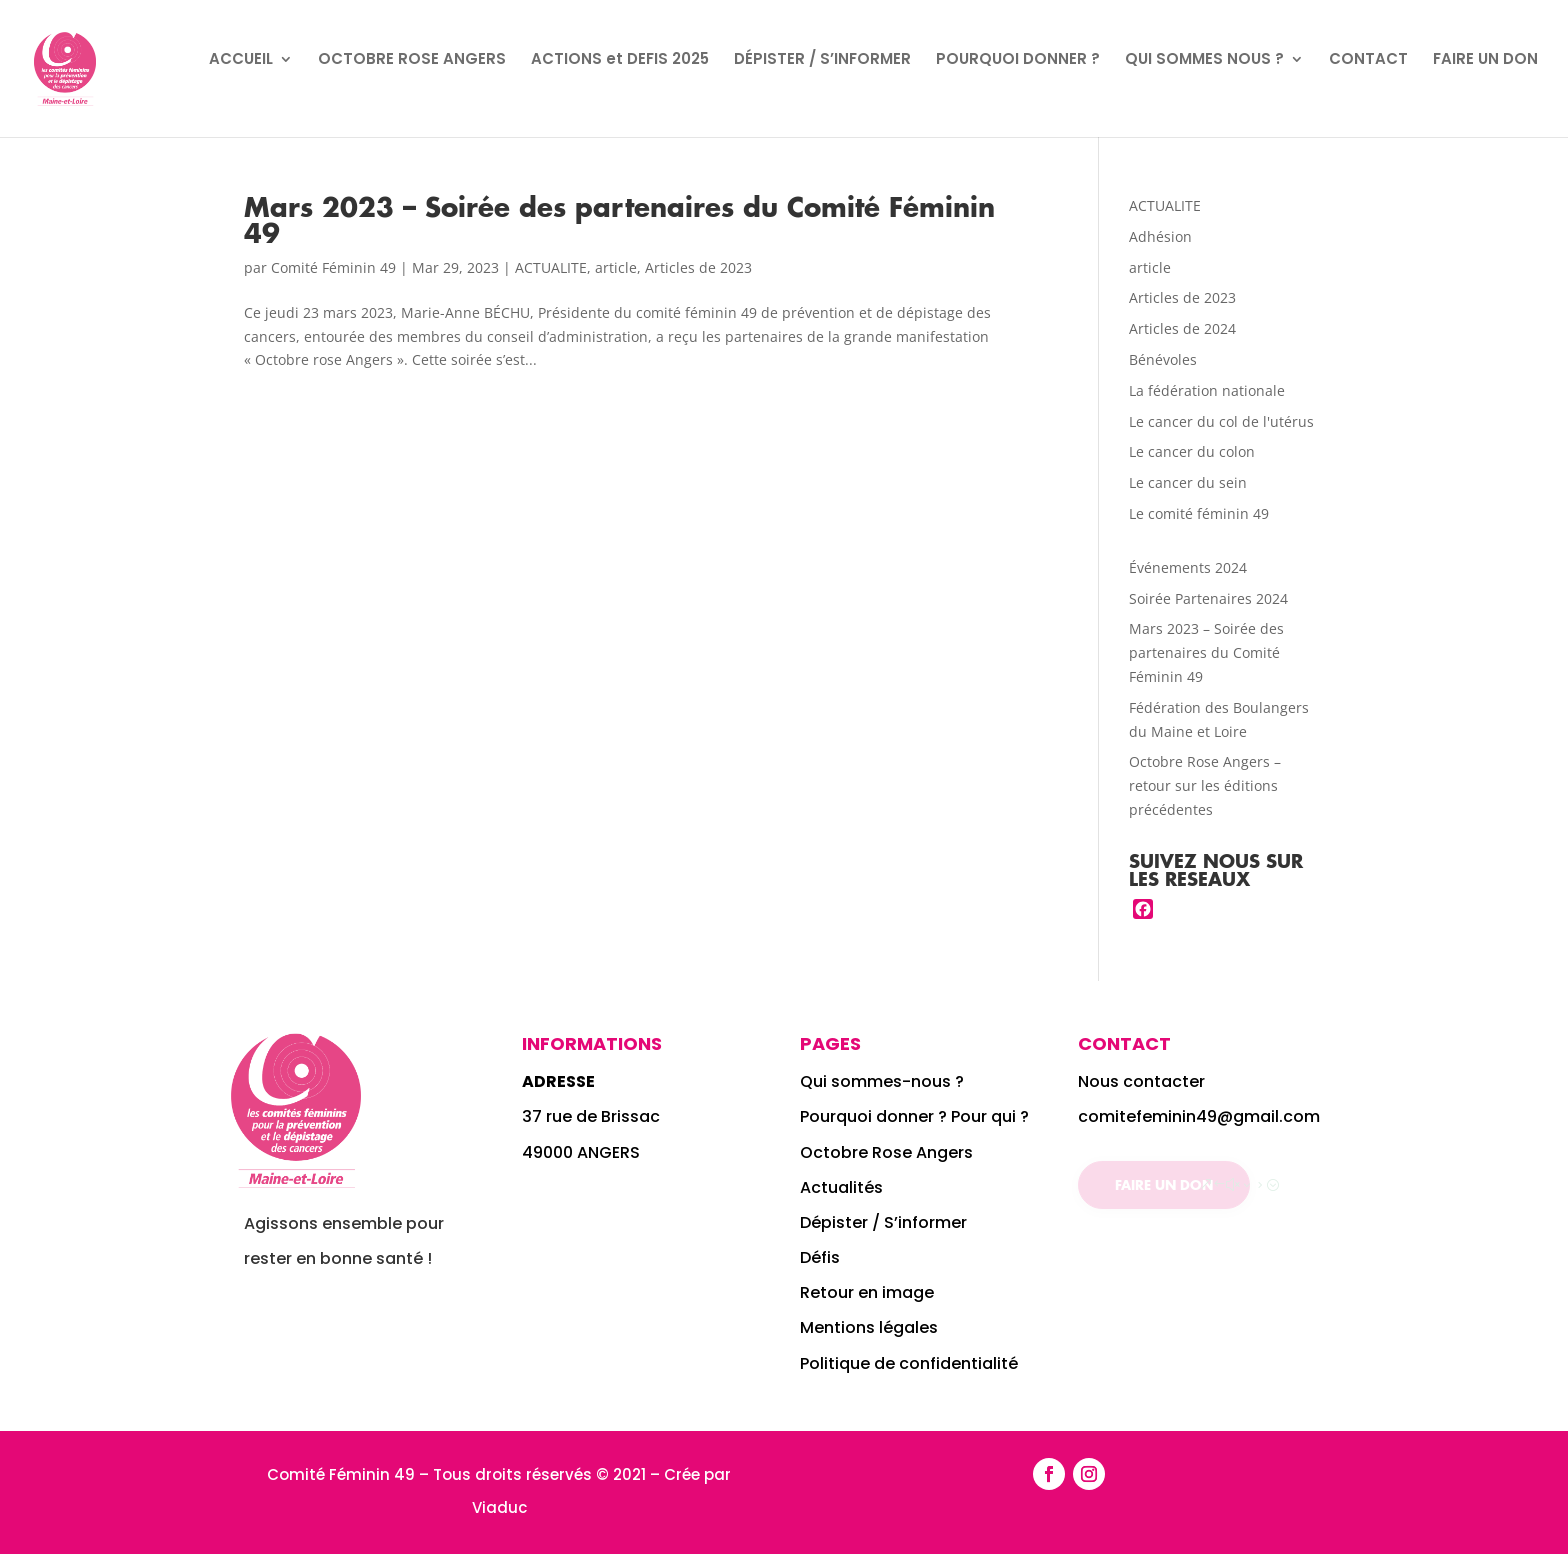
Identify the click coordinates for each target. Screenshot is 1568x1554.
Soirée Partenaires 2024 (1208, 598)
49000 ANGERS (581, 1152)
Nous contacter (1141, 1081)
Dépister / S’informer (883, 1222)
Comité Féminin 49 (333, 267)
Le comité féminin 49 (1199, 513)
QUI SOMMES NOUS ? (1204, 60)
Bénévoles (1163, 359)
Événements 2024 (1188, 567)
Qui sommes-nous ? (884, 1081)
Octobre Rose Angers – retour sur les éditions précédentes (1205, 785)
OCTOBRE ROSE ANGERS (412, 60)
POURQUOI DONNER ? (1018, 60)
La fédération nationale (1207, 390)
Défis (820, 1257)
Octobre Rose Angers (886, 1152)
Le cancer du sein (1188, 482)
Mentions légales (869, 1327)
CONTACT (1368, 60)
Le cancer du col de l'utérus (1221, 421)
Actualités (841, 1187)
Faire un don (1164, 1184)
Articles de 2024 (1182, 328)
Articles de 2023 (698, 267)
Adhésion (1160, 236)
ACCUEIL (241, 60)
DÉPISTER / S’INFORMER (822, 60)
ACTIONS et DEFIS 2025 (620, 60)
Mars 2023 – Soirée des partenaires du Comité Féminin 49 (619, 219)
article (616, 267)
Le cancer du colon (1192, 451)
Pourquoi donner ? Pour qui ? (914, 1116)
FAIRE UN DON (1485, 60)
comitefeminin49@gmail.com (1199, 1116)
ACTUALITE (551, 267)
